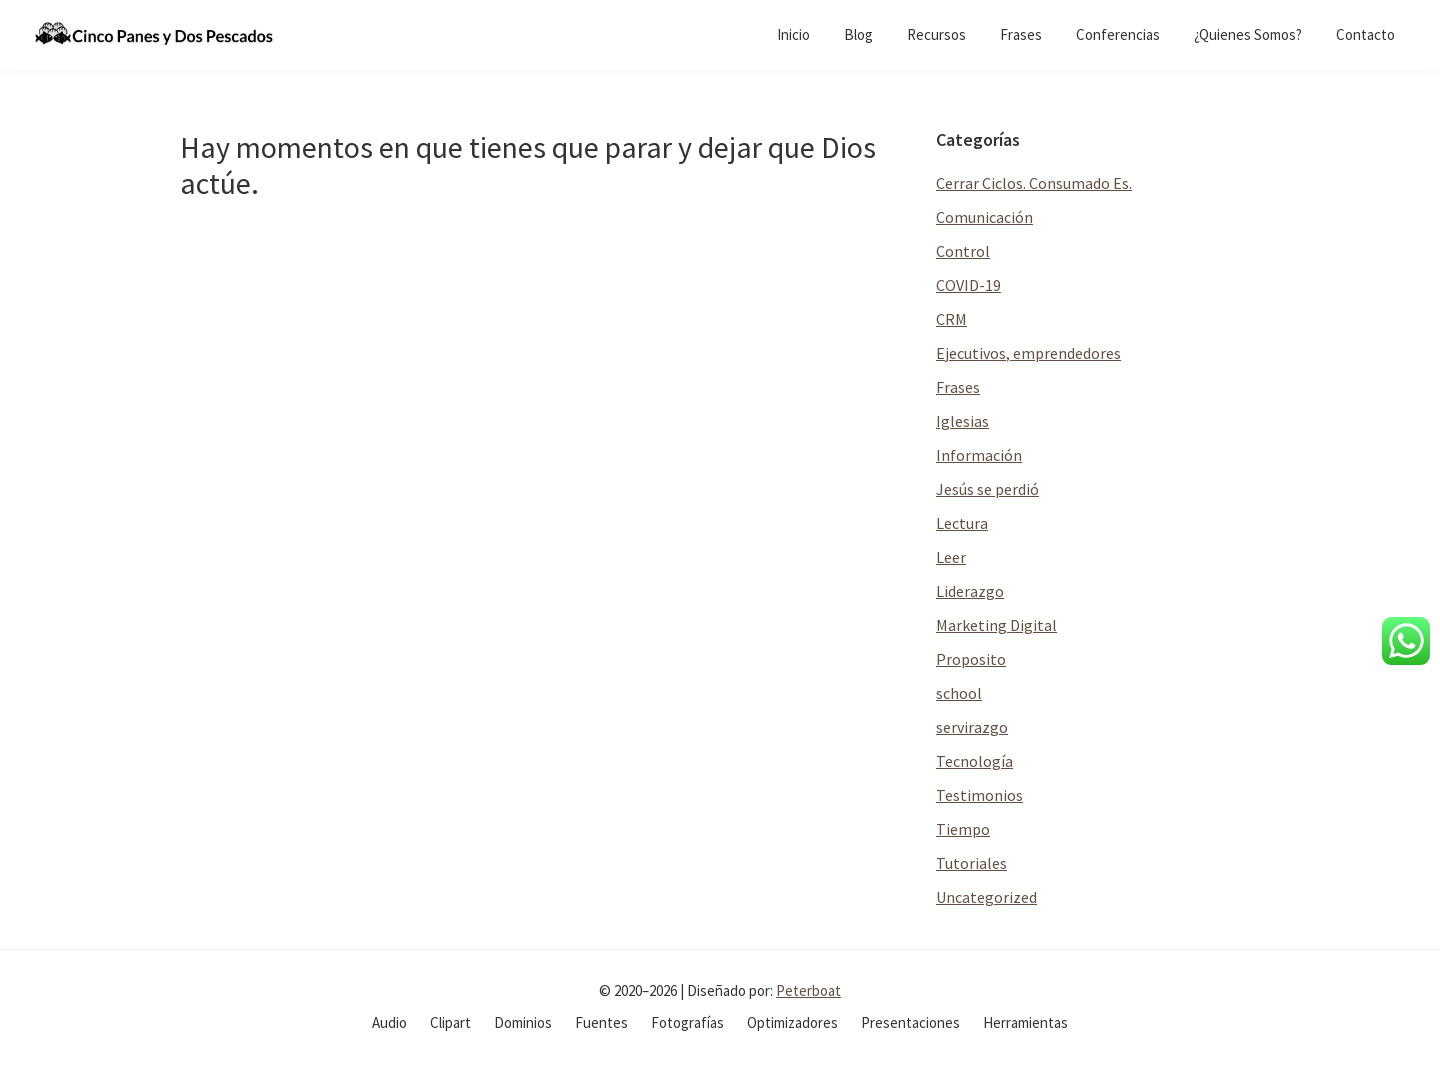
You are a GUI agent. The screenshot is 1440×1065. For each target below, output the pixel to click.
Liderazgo (970, 591)
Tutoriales (971, 863)
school (959, 693)
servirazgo (972, 727)
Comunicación (984, 217)
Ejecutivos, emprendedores (1028, 353)
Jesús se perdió (987, 489)
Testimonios (979, 795)
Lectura (962, 523)
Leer (951, 557)
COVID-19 (968, 285)
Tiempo (963, 829)
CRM (951, 319)
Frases (958, 387)
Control (963, 251)
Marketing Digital (996, 625)
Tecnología (974, 761)
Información (979, 455)
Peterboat (808, 990)
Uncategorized (986, 897)
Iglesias (962, 421)
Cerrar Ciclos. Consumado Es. (1034, 183)
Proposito (971, 659)
